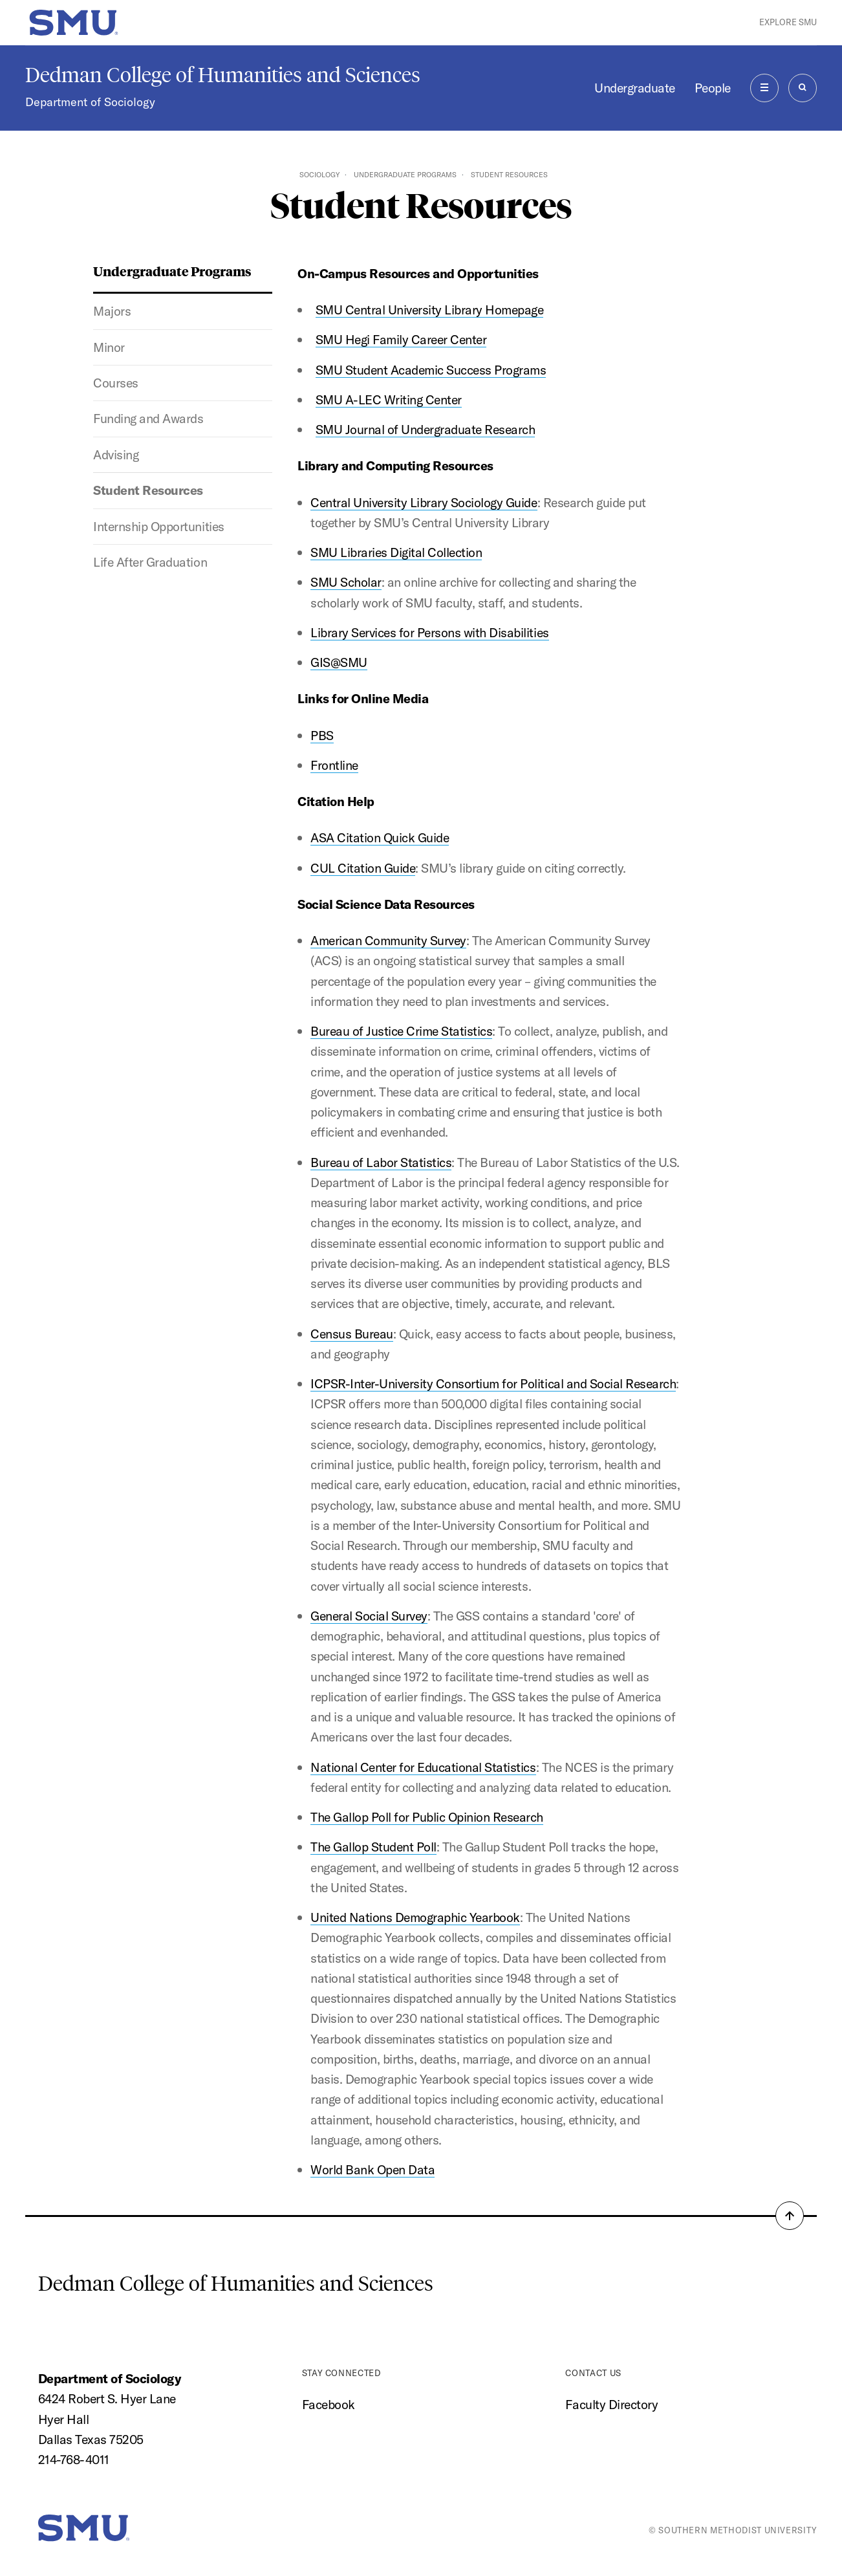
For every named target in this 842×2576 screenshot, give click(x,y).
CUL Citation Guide (362, 868)
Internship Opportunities (158, 526)
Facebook (328, 2404)
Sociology (319, 174)
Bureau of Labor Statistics (380, 1162)
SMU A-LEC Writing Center (389, 399)
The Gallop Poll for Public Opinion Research (426, 1817)
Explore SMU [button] (788, 22)
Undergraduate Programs (405, 174)
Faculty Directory (611, 2404)
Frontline (334, 765)
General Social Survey (368, 1616)
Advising (115, 454)
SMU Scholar (346, 582)
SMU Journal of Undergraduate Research (425, 429)
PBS (322, 735)
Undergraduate (634, 88)
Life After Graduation (150, 562)
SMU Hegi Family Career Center (401, 339)
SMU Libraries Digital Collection (396, 552)
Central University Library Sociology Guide (423, 502)
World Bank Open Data (372, 2169)
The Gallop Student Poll (373, 1847)
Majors (112, 311)
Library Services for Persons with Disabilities (429, 632)
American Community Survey (388, 940)
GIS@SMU (338, 662)
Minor (109, 347)
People (713, 88)
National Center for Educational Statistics (423, 1767)
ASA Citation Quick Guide (379, 837)
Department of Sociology (90, 101)
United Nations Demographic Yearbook (415, 1917)
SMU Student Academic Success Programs (431, 370)
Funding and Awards (148, 418)
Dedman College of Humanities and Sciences (222, 75)
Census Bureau (351, 1334)
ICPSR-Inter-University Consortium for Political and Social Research (493, 1383)
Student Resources (148, 490)
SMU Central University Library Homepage (430, 309)
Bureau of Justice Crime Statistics (401, 1031)
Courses (115, 383)
